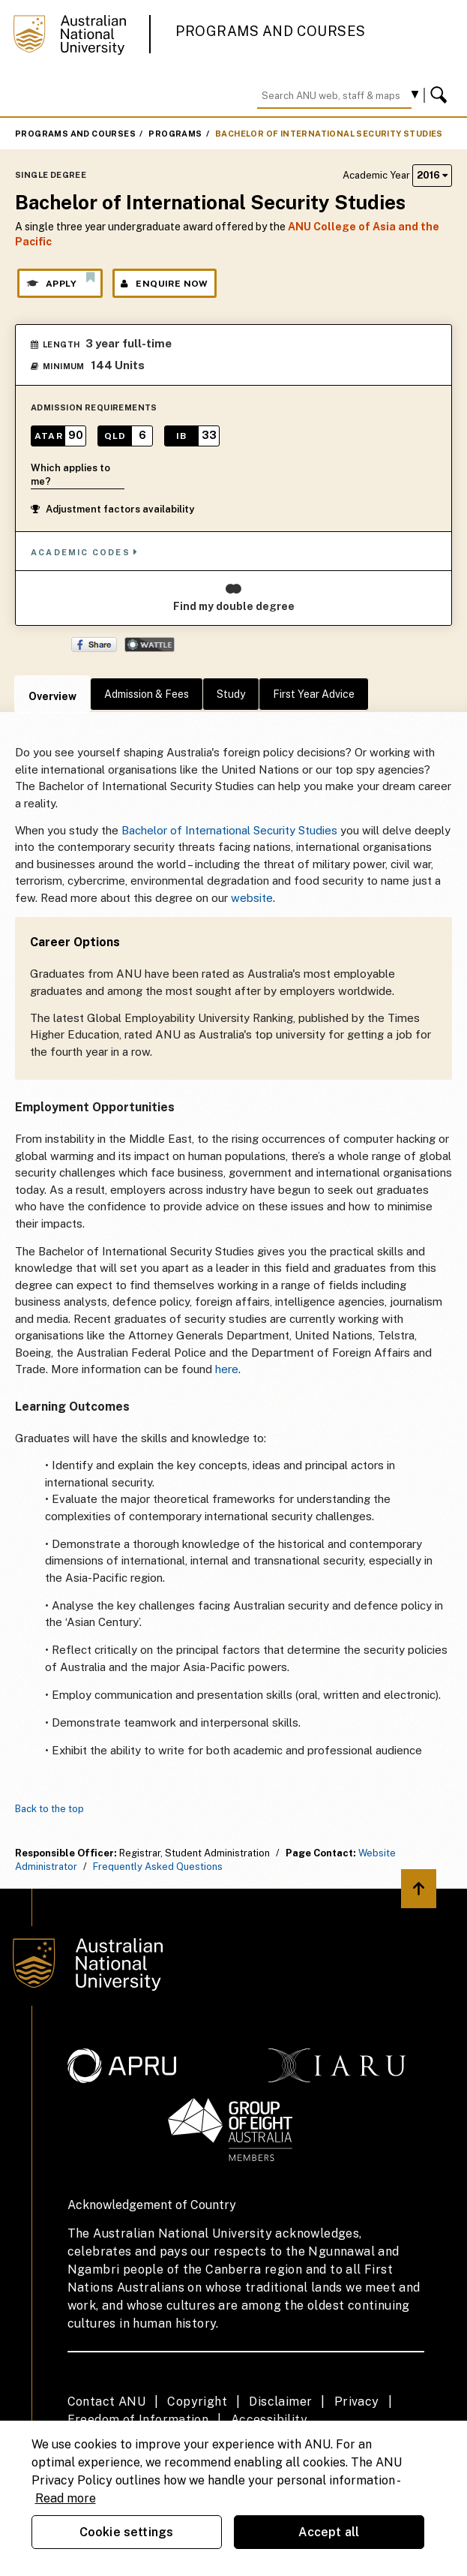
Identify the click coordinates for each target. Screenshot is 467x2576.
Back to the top (49, 1808)
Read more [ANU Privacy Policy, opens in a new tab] (65, 2498)
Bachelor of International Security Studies (329, 133)
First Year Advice (314, 694)
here (226, 1369)
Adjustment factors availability (112, 509)
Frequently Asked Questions (158, 1866)
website (252, 897)
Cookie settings (126, 2532)
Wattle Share (149, 644)
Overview (52, 696)
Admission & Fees (146, 694)
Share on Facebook (94, 644)
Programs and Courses (270, 31)
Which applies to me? (70, 474)
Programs (175, 133)
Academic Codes (85, 552)
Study (231, 694)
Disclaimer (280, 2401)
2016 (432, 175)
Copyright (197, 2401)
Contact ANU (106, 2401)
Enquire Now (164, 283)
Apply (59, 280)
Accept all (329, 2532)
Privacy (356, 2401)
